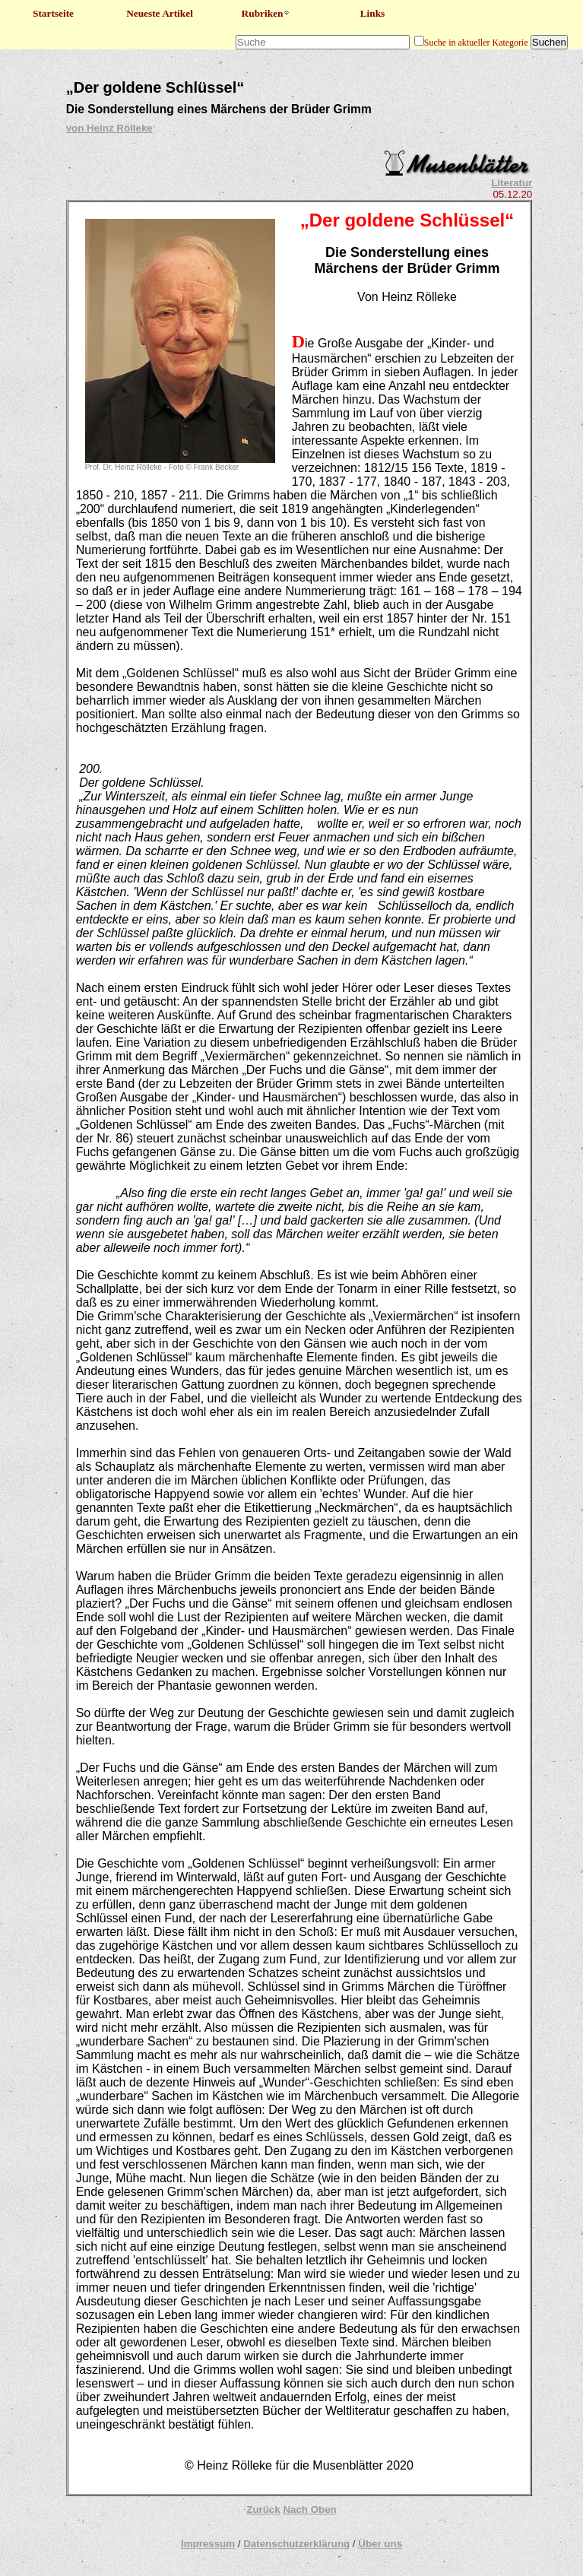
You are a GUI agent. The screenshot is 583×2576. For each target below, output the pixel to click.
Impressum (208, 2543)
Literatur (511, 183)
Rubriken (266, 13)
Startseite (53, 13)
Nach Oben (309, 2509)
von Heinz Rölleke (109, 128)
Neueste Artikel (159, 13)
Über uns (380, 2543)
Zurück (263, 2509)
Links (372, 13)
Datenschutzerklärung (296, 2543)
